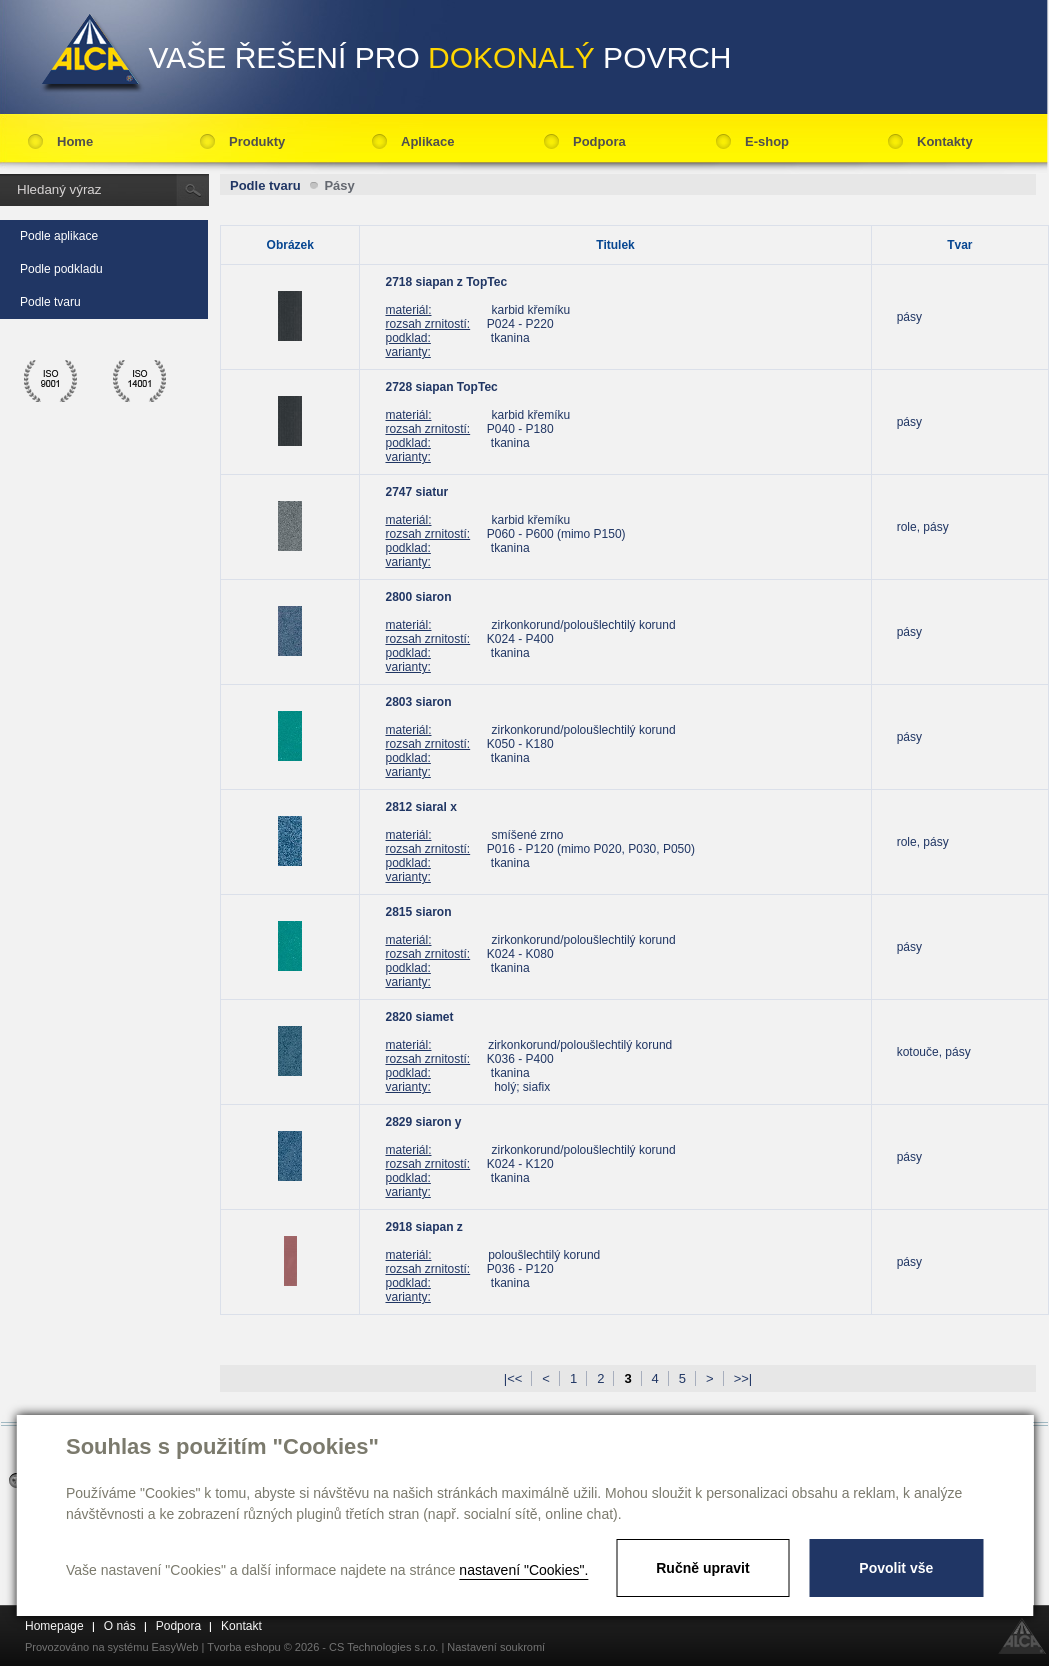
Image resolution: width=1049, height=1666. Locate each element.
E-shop (767, 141)
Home (75, 141)
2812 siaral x (420, 807)
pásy (909, 317)
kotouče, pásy (934, 1052)
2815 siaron (418, 912)
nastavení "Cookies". (523, 1570)
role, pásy (923, 527)
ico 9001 (51, 381)
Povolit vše (896, 1568)
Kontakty (945, 141)
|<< (513, 1378)
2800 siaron (418, 597)
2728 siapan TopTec (441, 387)
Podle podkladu (61, 269)
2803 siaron (418, 702)
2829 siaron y (423, 1122)
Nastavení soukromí (496, 1647)
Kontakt (241, 1626)
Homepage (54, 1626)
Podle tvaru (50, 302)
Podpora (599, 141)
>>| (743, 1378)
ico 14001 (140, 381)
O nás (120, 1626)
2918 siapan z (423, 1227)
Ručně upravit (702, 1568)
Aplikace (427, 141)
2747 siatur (416, 492)
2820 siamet (419, 1017)
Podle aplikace (59, 236)
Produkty (257, 141)
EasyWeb (175, 1647)
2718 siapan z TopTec (446, 282)
